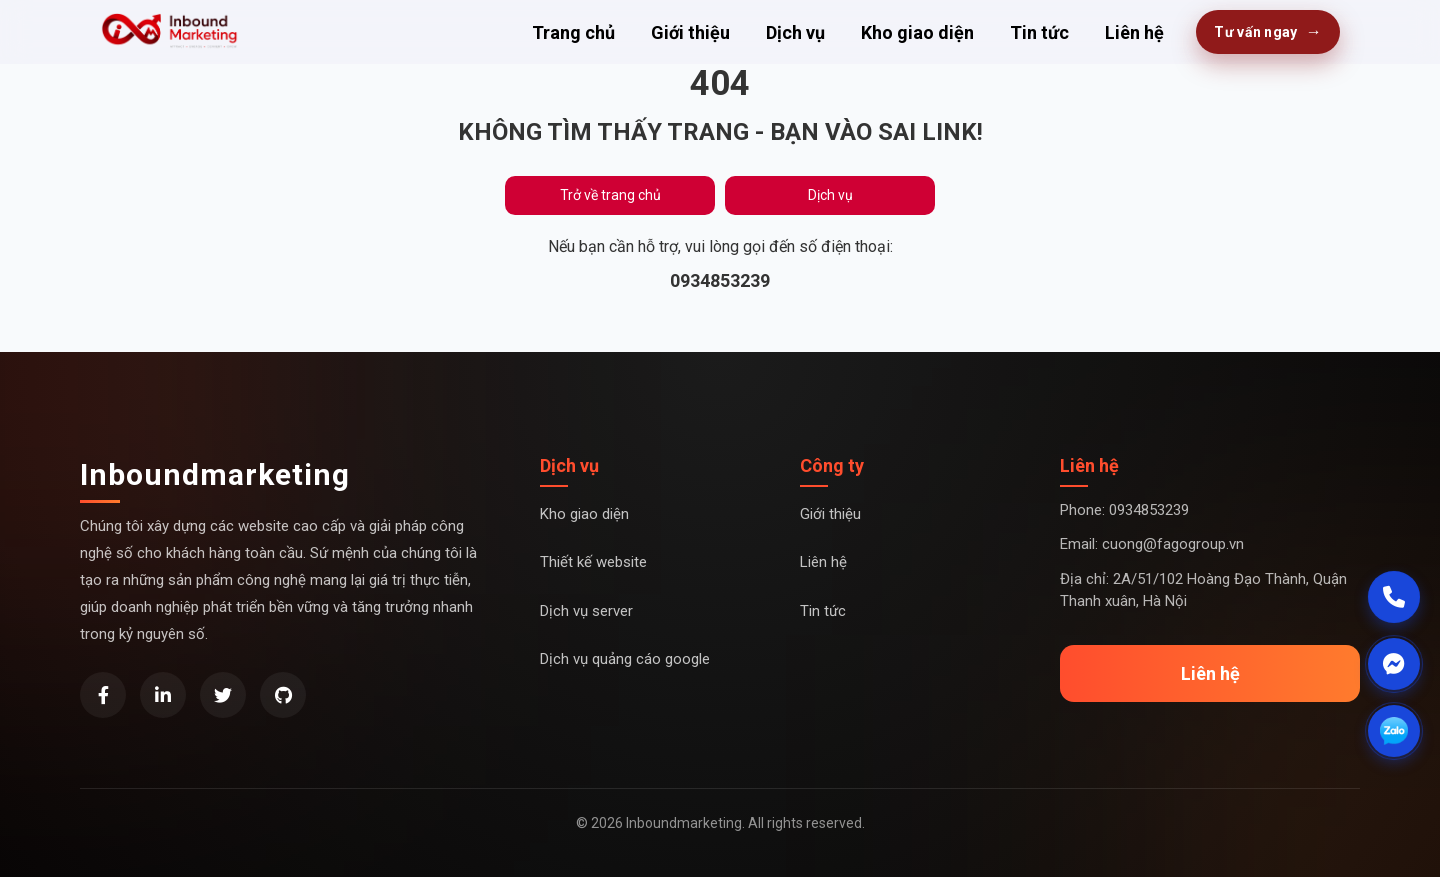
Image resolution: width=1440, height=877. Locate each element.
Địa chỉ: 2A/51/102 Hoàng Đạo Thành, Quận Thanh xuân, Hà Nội (1203, 590)
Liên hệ (1134, 32)
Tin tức (1039, 32)
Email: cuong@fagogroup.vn (1152, 544)
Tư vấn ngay (1268, 32)
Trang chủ (573, 32)
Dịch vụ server (586, 611)
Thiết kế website (593, 562)
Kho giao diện (917, 32)
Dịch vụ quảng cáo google (625, 659)
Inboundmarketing (215, 474)
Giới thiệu (690, 32)
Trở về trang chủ (610, 195)
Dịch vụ (795, 32)
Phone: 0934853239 (1124, 510)
